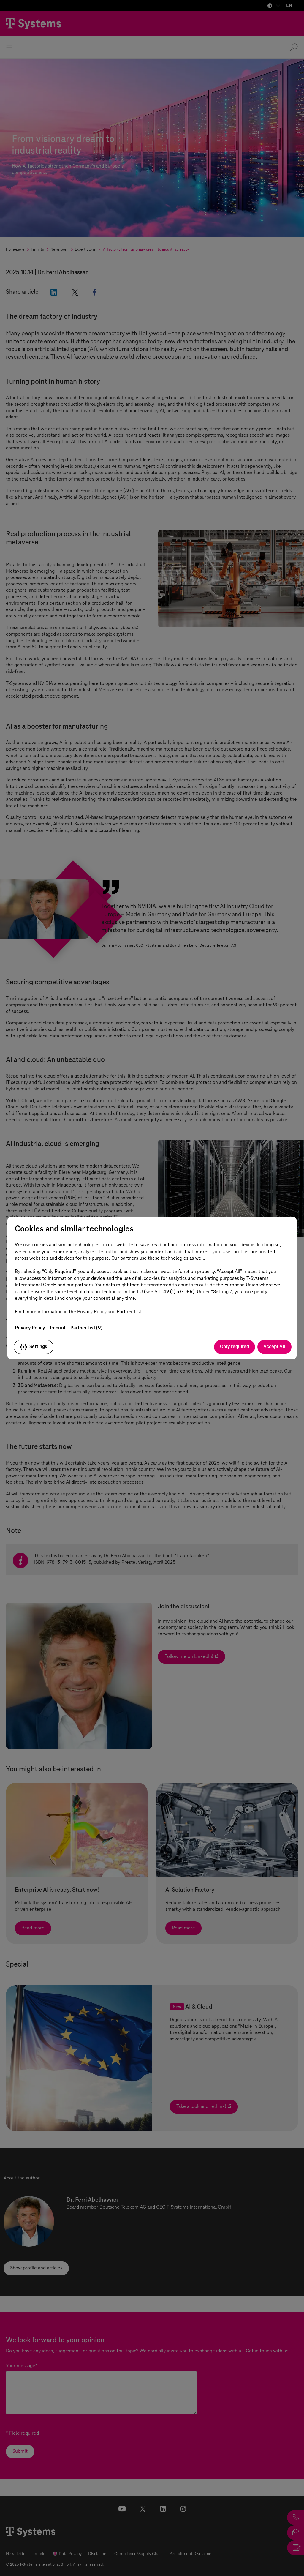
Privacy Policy (30, 1328)
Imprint (58, 1328)
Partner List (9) (86, 1328)
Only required (234, 1346)
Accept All (274, 1346)
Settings (33, 1347)
